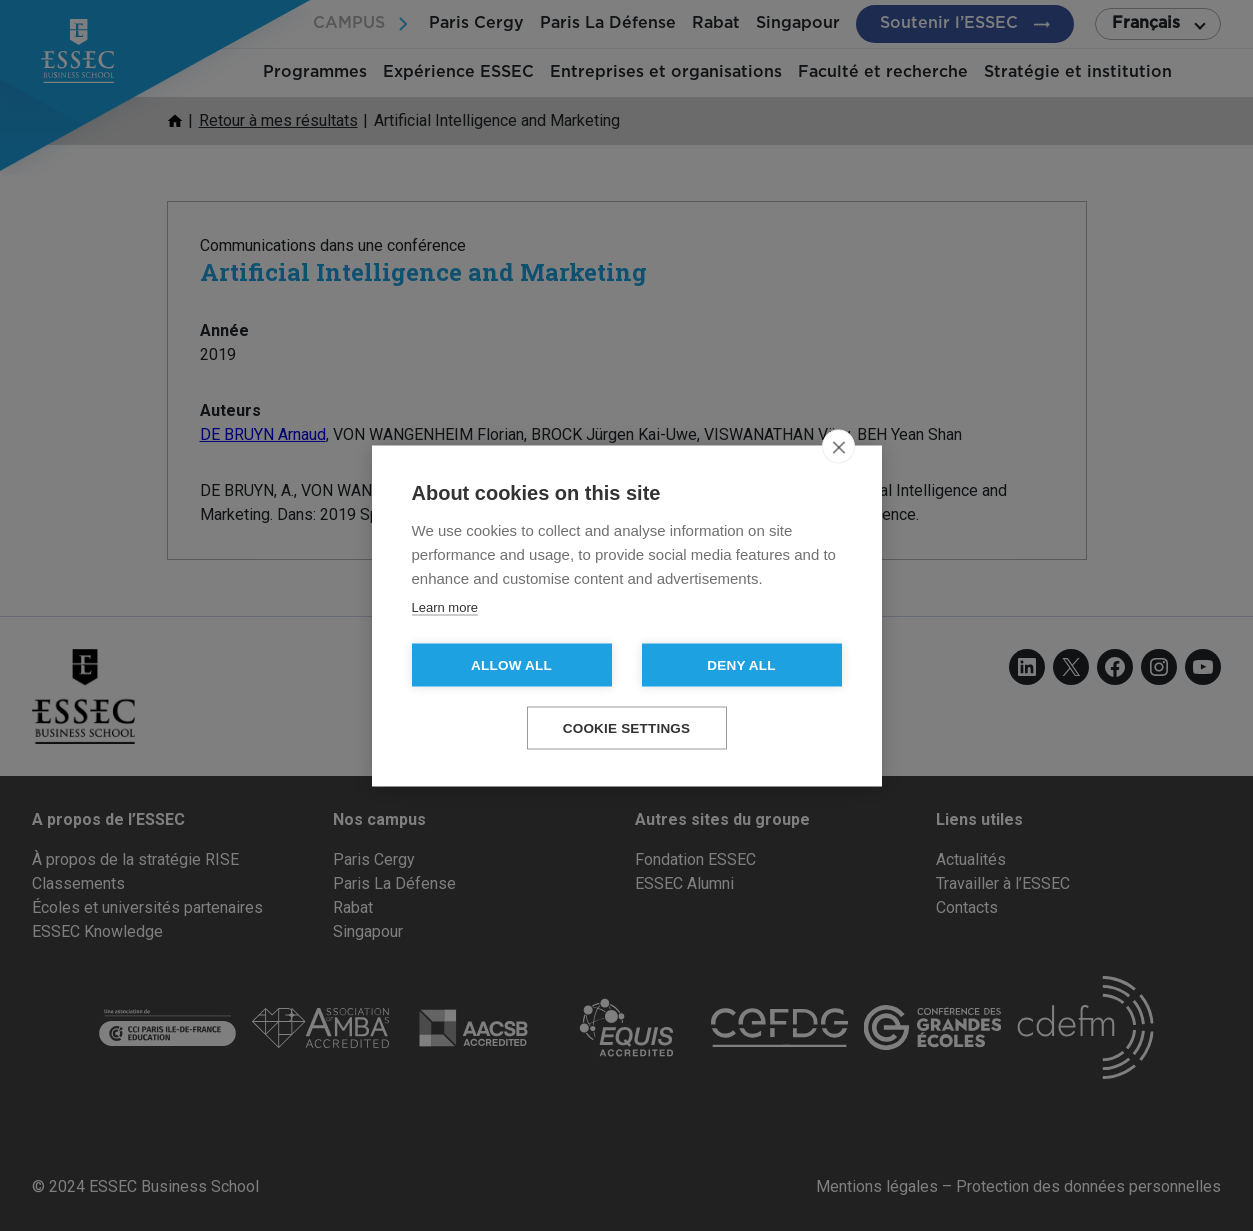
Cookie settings (627, 727)
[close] (838, 446)
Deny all (741, 664)
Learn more (445, 606)
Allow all (511, 664)
